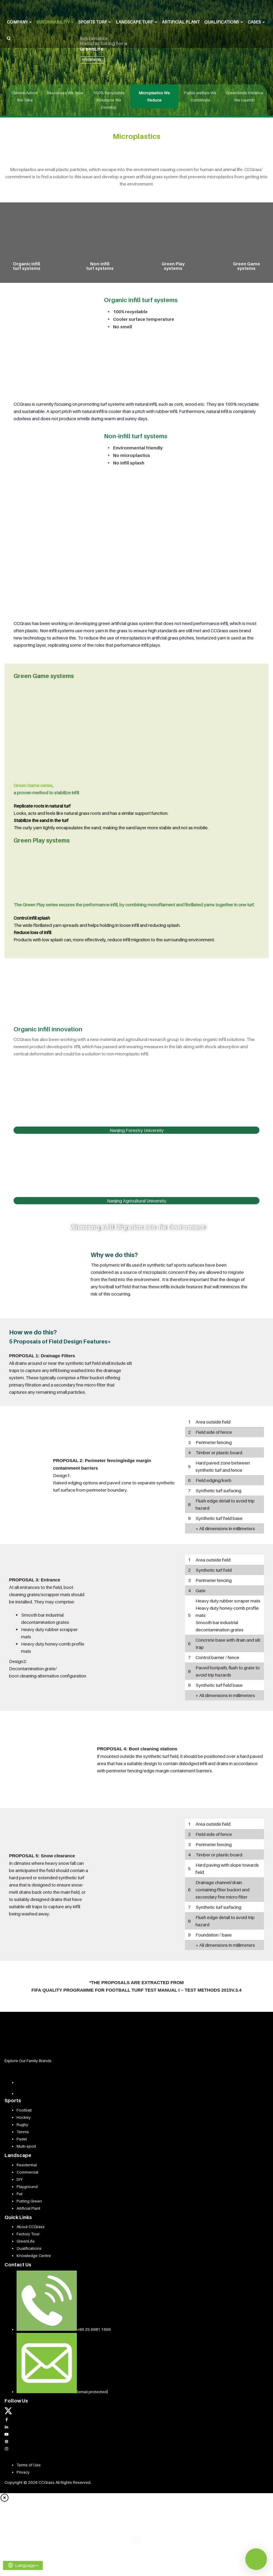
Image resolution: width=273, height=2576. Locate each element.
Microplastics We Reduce (154, 96)
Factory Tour (28, 2233)
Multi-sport (26, 2146)
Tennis (23, 2131)
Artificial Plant (180, 21)
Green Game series (33, 785)
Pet (20, 2193)
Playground (27, 2186)
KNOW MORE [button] (92, 59)
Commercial (27, 2172)
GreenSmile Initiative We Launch (244, 96)
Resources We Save (65, 92)
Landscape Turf (136, 21)
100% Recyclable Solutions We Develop (108, 100)
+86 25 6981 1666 (94, 2329)
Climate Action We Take (24, 96)
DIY (20, 2179)
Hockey (24, 2117)
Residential (27, 2164)
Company (19, 21)
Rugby (22, 2124)
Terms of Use (29, 2464)
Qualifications (223, 21)
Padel (22, 2139)
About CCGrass (31, 2226)
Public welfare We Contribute (200, 96)
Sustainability (55, 21)
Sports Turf (94, 21)
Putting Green (29, 2201)
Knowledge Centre (34, 2255)
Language (23, 2565)
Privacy (23, 2472)
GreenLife (26, 2241)
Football (24, 2110)
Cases (256, 21)
